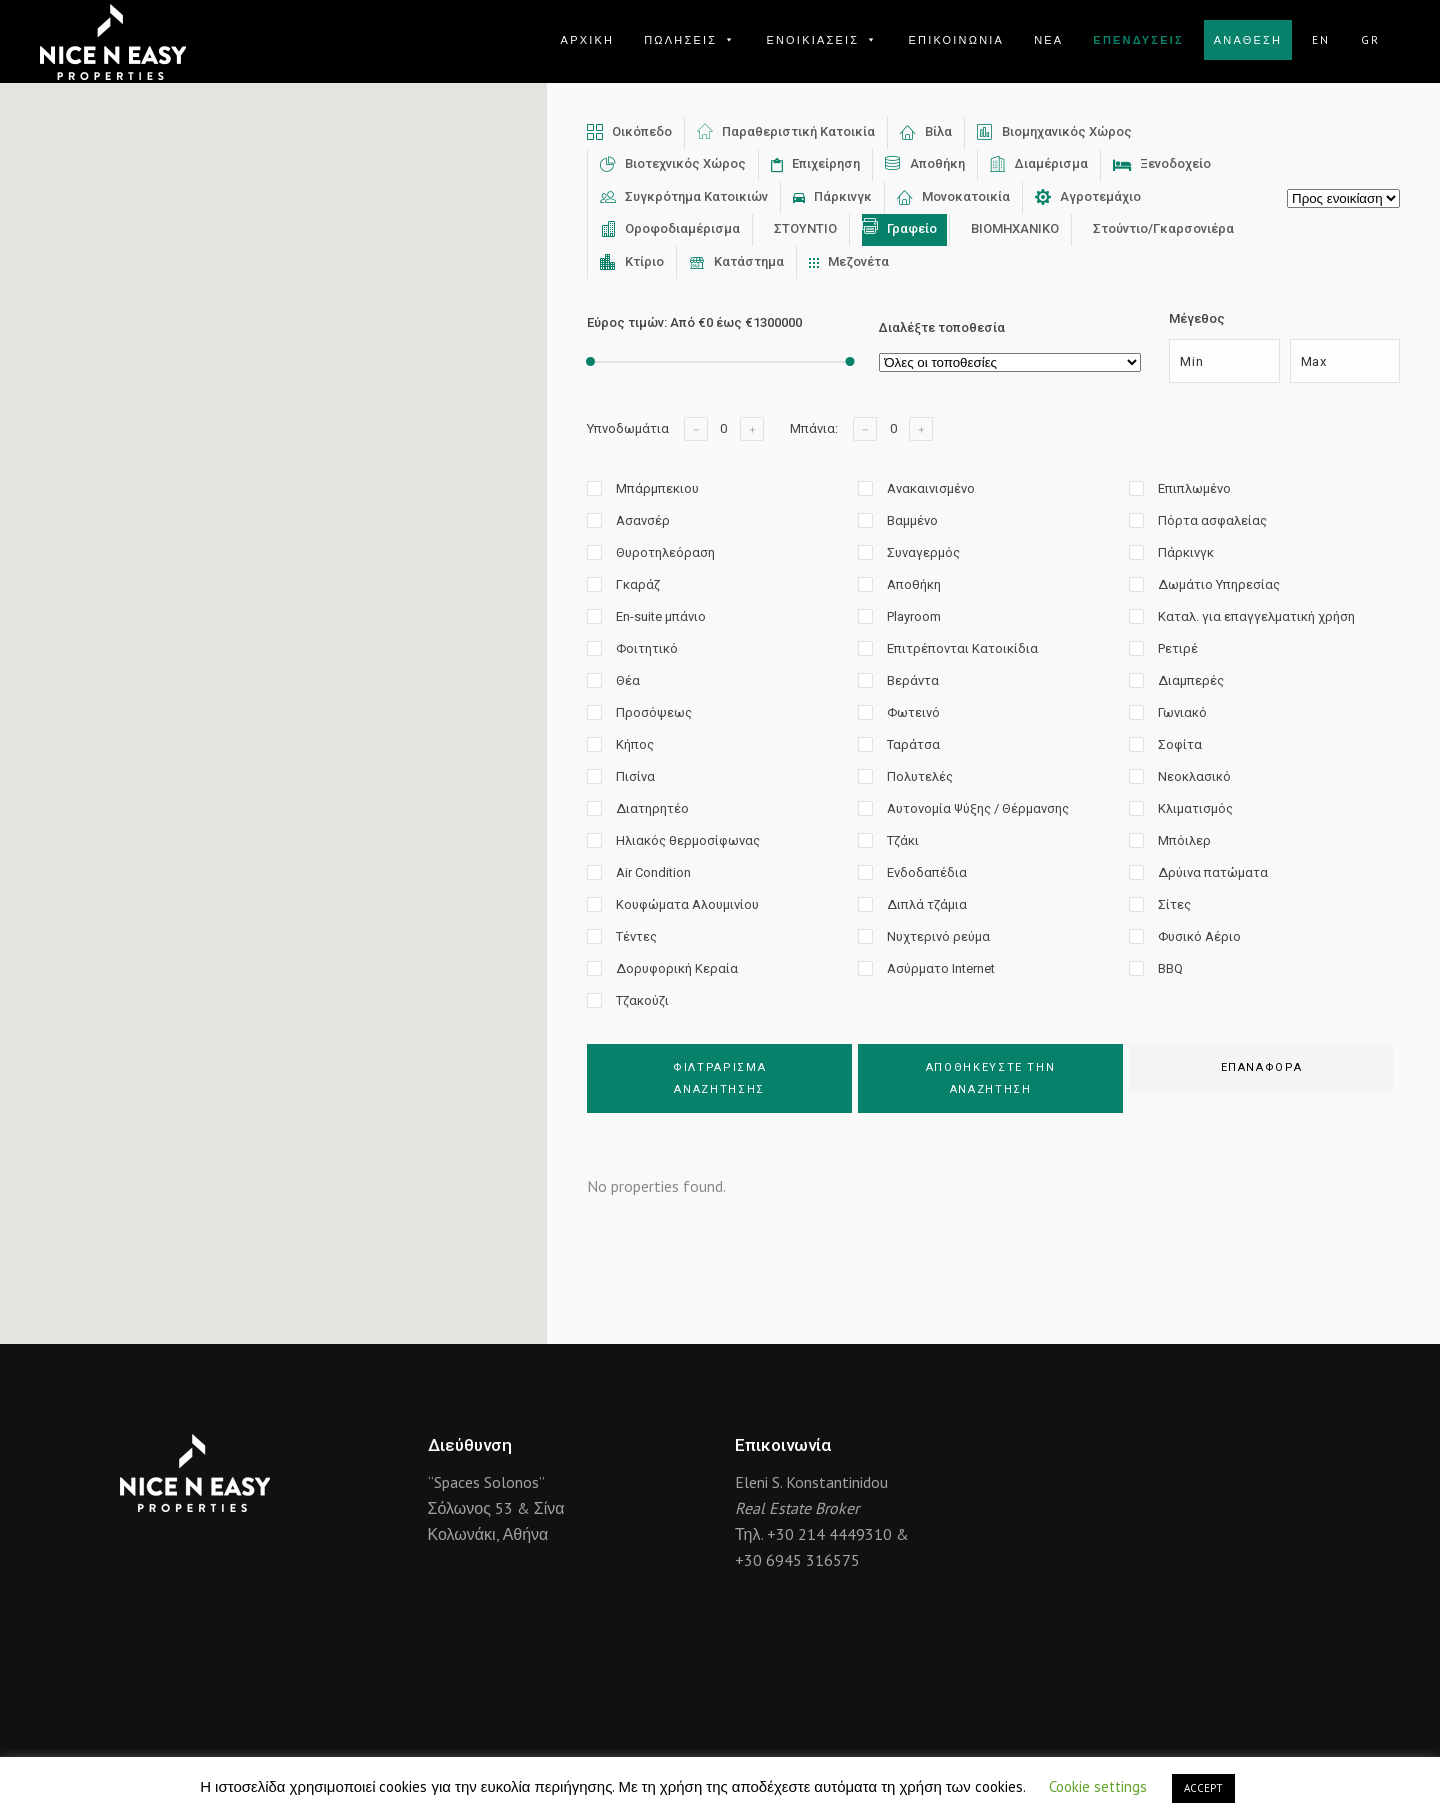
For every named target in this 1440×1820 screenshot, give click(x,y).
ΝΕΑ (1048, 40)
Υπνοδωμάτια (628, 428)
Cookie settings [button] (1098, 1786)
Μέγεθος (1197, 318)
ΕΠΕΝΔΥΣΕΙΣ (1138, 40)
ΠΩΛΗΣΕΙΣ (690, 40)
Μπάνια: (814, 428)
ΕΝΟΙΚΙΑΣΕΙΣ (822, 40)
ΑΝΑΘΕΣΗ (1248, 40)
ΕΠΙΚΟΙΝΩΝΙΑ (956, 40)
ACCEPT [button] (1203, 1788)
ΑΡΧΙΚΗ (588, 40)
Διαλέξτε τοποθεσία (942, 327)
